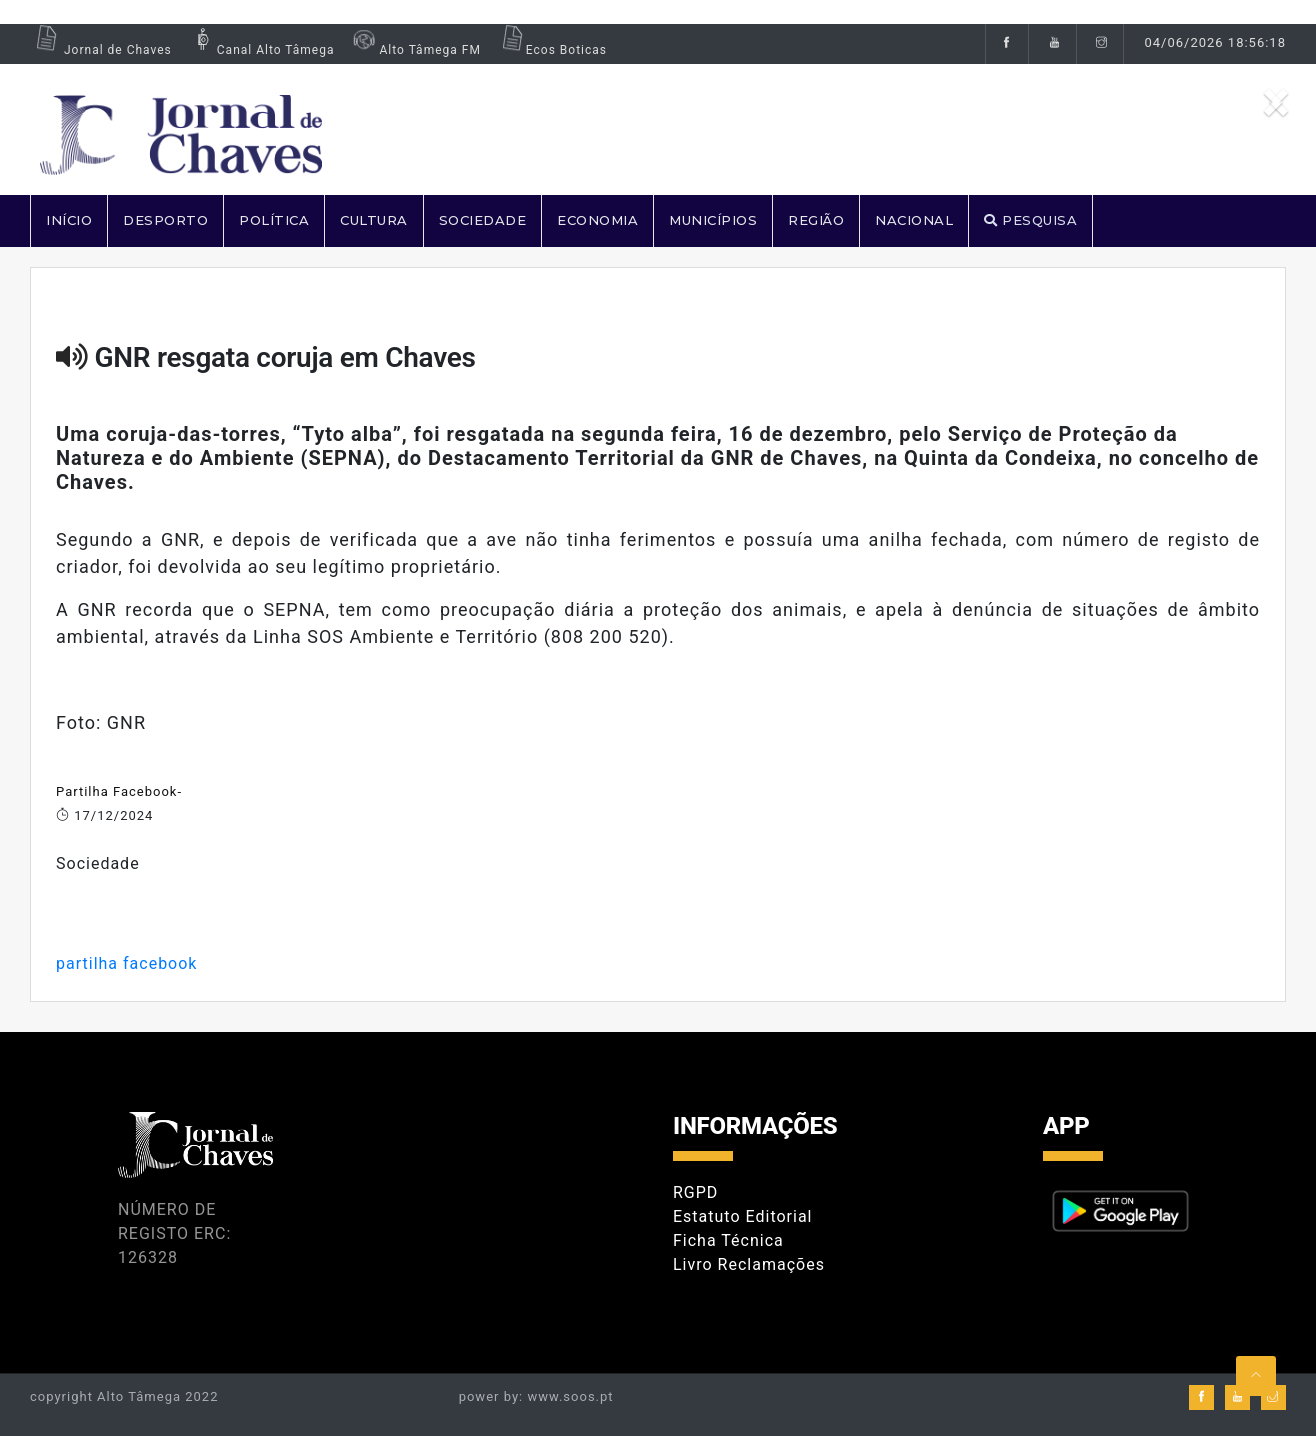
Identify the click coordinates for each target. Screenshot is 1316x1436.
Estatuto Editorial (742, 1216)
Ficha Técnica (728, 1240)
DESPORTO (165, 220)
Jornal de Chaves (101, 50)
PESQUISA (1030, 220)
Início (69, 220)
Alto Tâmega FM (414, 50)
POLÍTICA (274, 220)
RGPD (695, 1192)
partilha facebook (126, 963)
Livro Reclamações (749, 1264)
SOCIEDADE (483, 220)
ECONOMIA (597, 220)
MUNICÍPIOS (713, 220)
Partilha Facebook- (119, 791)
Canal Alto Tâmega (261, 50)
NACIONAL (914, 220)
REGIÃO (816, 220)
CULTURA (374, 220)
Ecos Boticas (551, 50)
